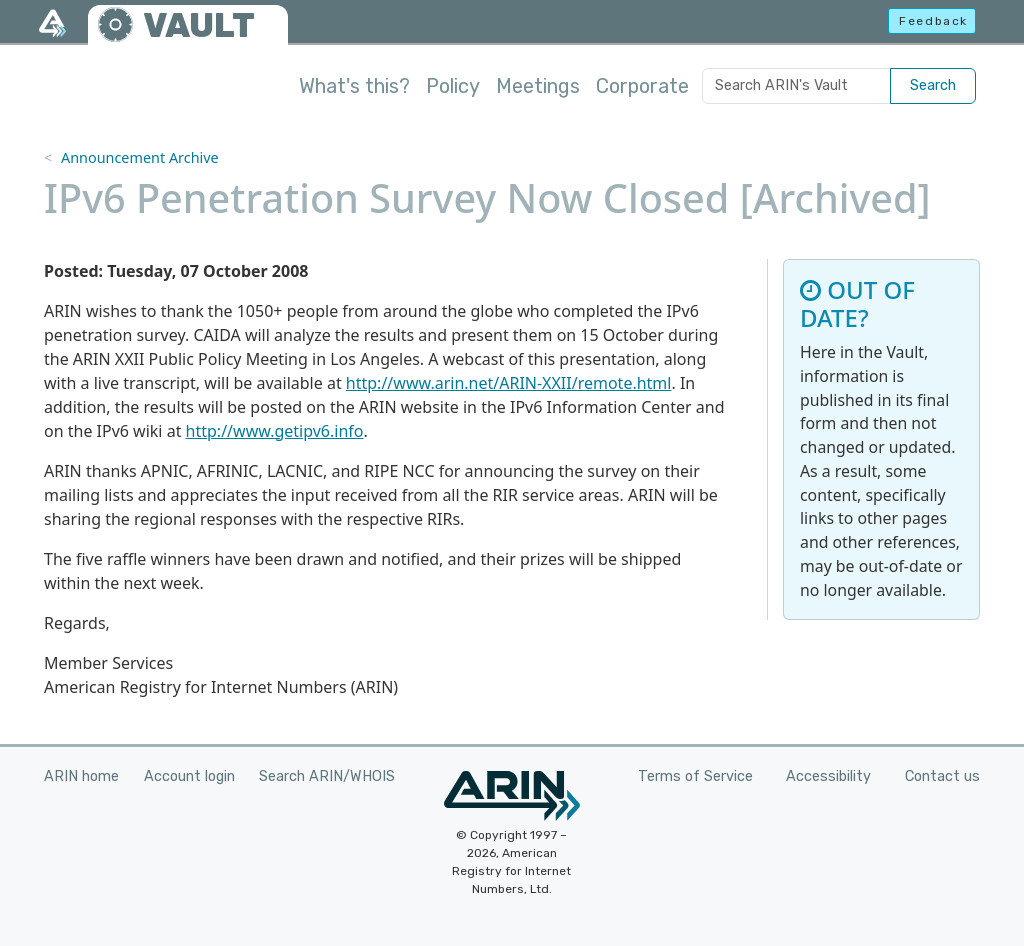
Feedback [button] (933, 21)
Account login (189, 776)
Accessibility (828, 776)
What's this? (354, 86)
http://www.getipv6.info (275, 431)
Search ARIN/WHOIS (327, 776)
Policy (453, 86)
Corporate (642, 86)
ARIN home (81, 776)
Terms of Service (695, 776)
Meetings (538, 86)
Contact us (942, 776)
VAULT (199, 25)
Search (933, 85)
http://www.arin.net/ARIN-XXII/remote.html (509, 383)
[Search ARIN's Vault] (796, 86)
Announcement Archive (140, 157)
